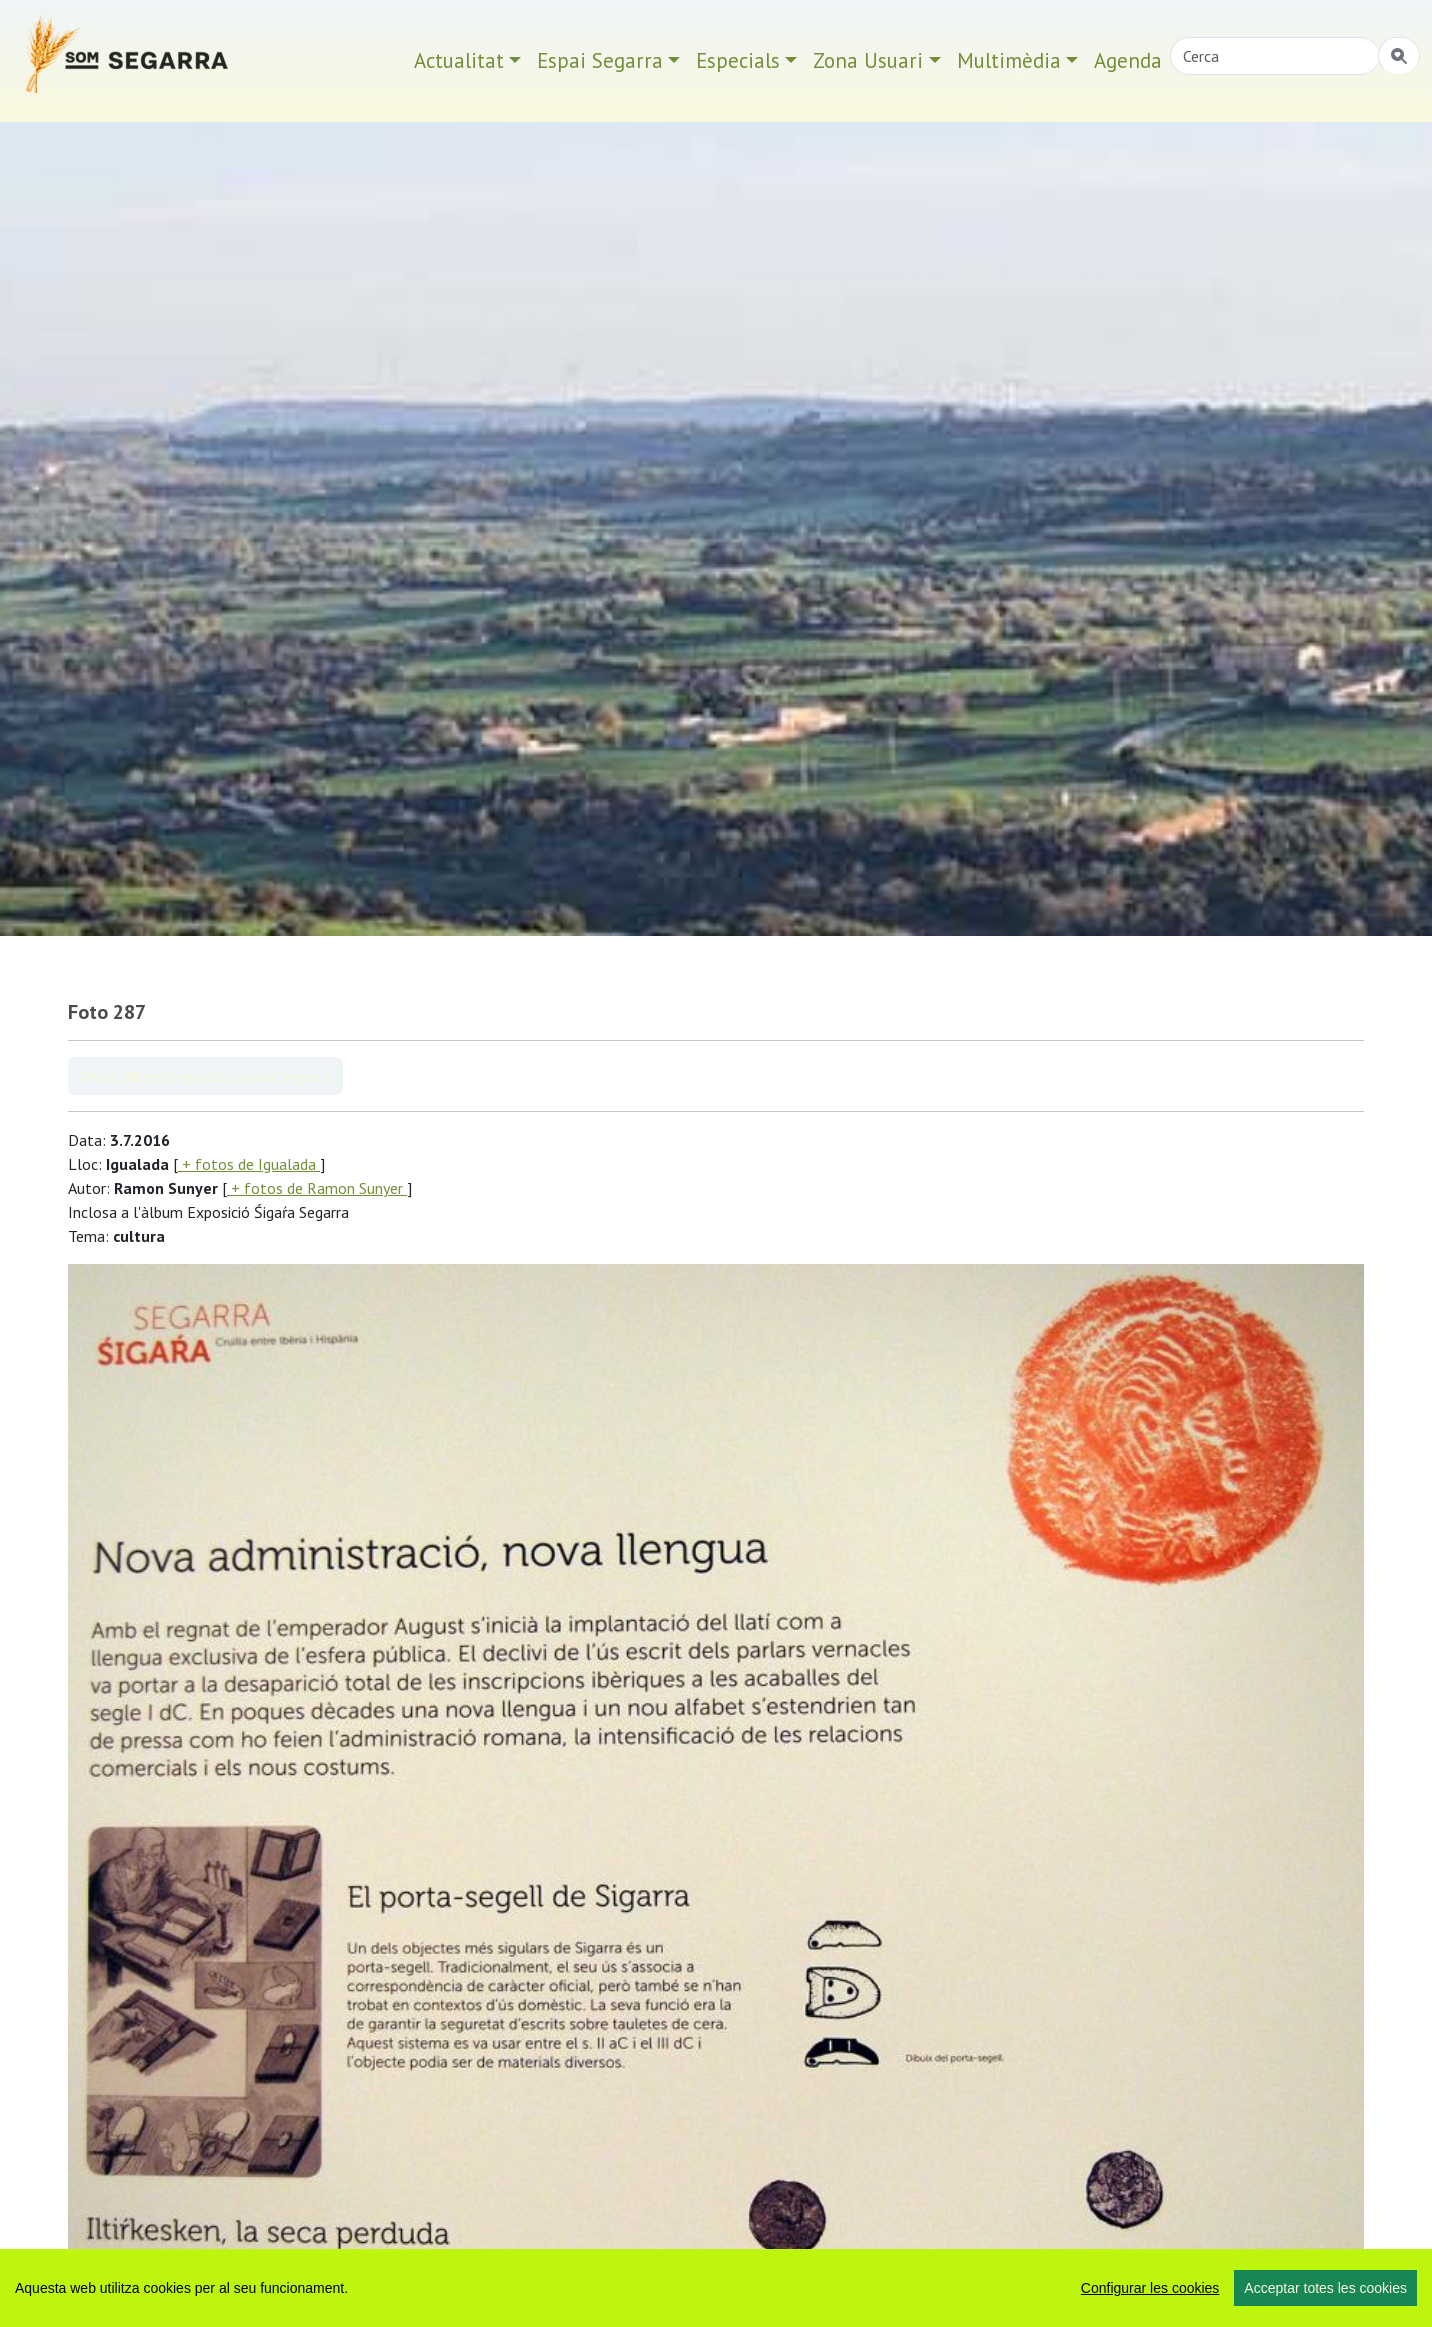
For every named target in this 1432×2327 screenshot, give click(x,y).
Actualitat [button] (459, 60)
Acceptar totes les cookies (1325, 2288)
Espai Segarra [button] (600, 60)
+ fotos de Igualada (249, 1164)
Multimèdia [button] (1009, 60)
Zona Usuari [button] (868, 60)
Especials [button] (738, 60)
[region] (716, 2288)
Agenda (1128, 60)
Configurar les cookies (1150, 2288)
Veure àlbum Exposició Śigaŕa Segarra (205, 1076)
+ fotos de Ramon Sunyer (317, 1188)
